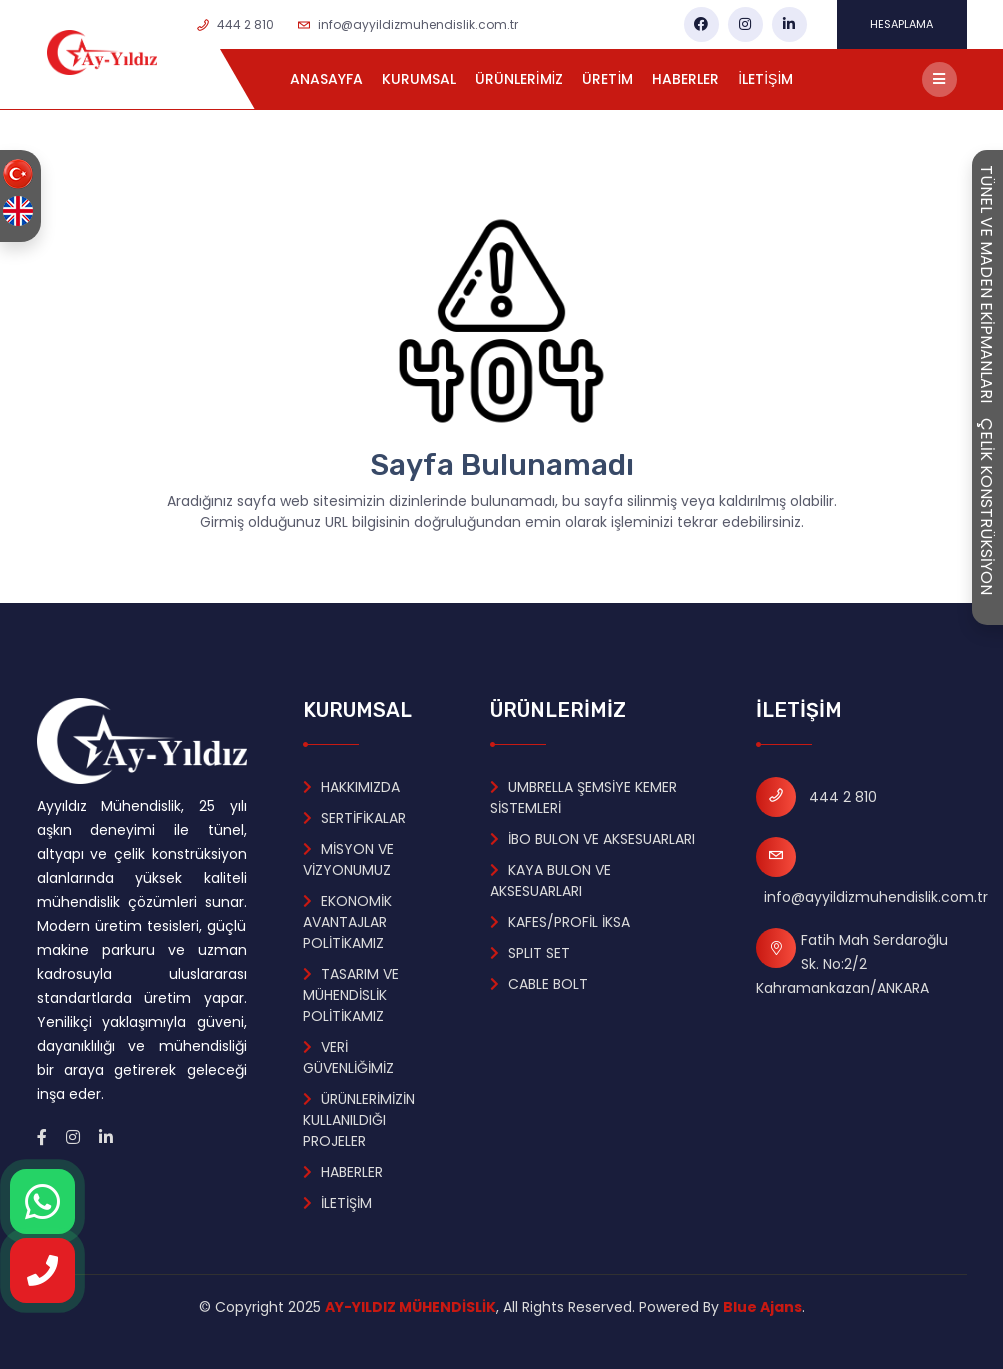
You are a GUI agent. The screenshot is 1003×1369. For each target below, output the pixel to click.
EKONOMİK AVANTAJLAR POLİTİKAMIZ (347, 922)
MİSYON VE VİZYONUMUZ (348, 859)
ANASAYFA (326, 79)
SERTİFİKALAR (354, 818)
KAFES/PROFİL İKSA (560, 922)
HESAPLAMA (901, 24)
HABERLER (685, 79)
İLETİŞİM (765, 79)
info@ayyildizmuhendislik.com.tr (418, 24)
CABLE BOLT (539, 984)
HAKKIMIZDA (351, 787)
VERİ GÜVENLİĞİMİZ (348, 1057)
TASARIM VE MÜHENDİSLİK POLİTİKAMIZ (351, 995)
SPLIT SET (530, 953)
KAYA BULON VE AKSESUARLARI (550, 880)
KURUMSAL (419, 79)
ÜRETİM (607, 79)
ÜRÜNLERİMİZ (519, 79)
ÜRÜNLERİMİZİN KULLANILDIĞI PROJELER (359, 1120)
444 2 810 (245, 24)
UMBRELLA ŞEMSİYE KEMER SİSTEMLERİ (583, 797)
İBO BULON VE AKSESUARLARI (592, 839)
